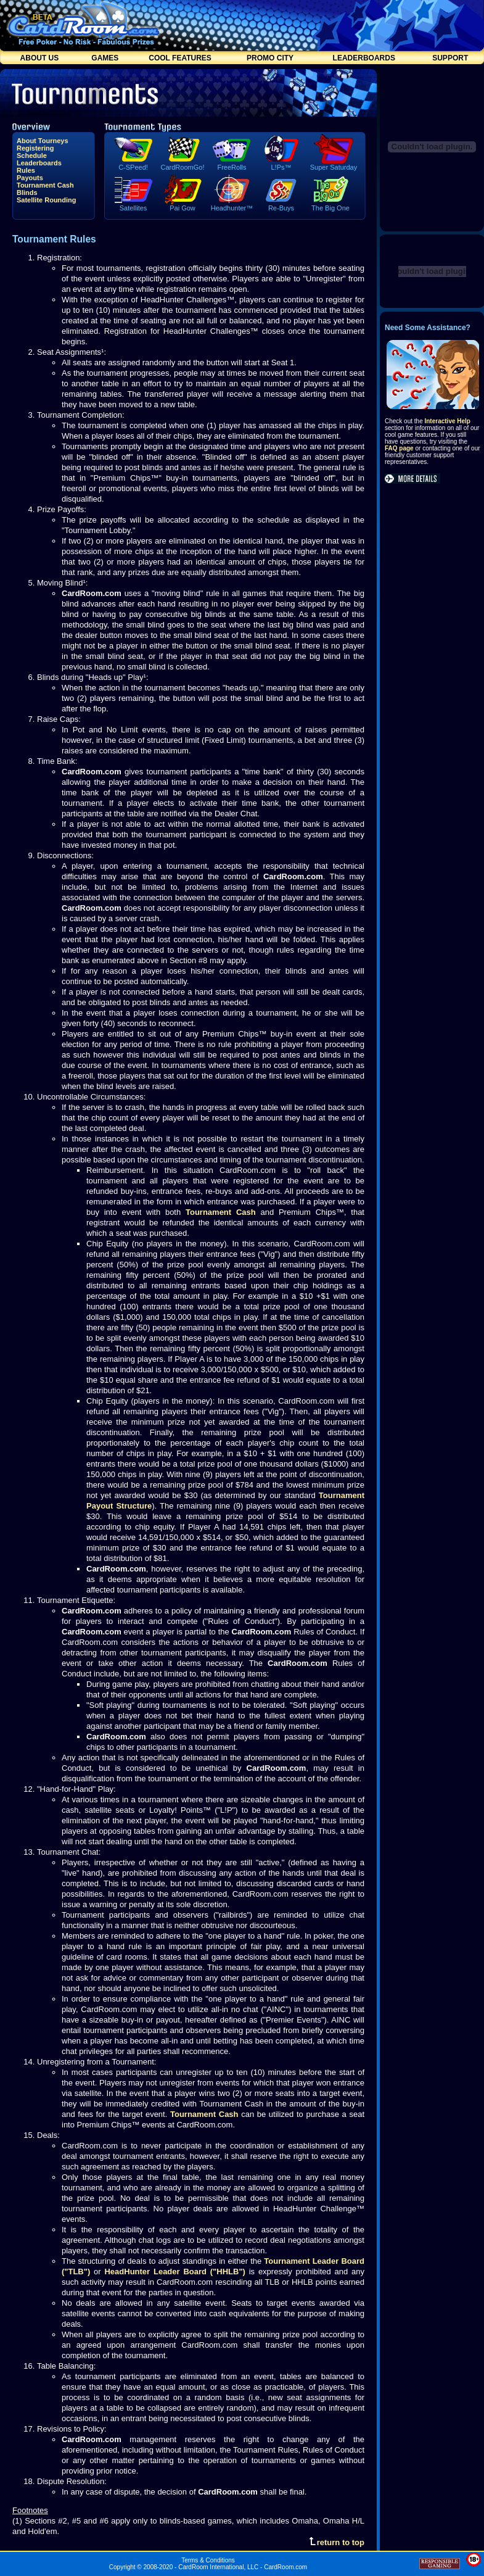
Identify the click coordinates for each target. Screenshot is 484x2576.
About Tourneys (42, 140)
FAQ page (399, 448)
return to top (336, 2542)
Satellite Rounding (46, 200)
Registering (35, 148)
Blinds (27, 192)
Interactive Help (447, 421)
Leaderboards (39, 163)
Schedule (32, 155)
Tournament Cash (45, 185)
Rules (26, 170)
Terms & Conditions (208, 2560)
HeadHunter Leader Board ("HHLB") (174, 2271)
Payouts (30, 177)
